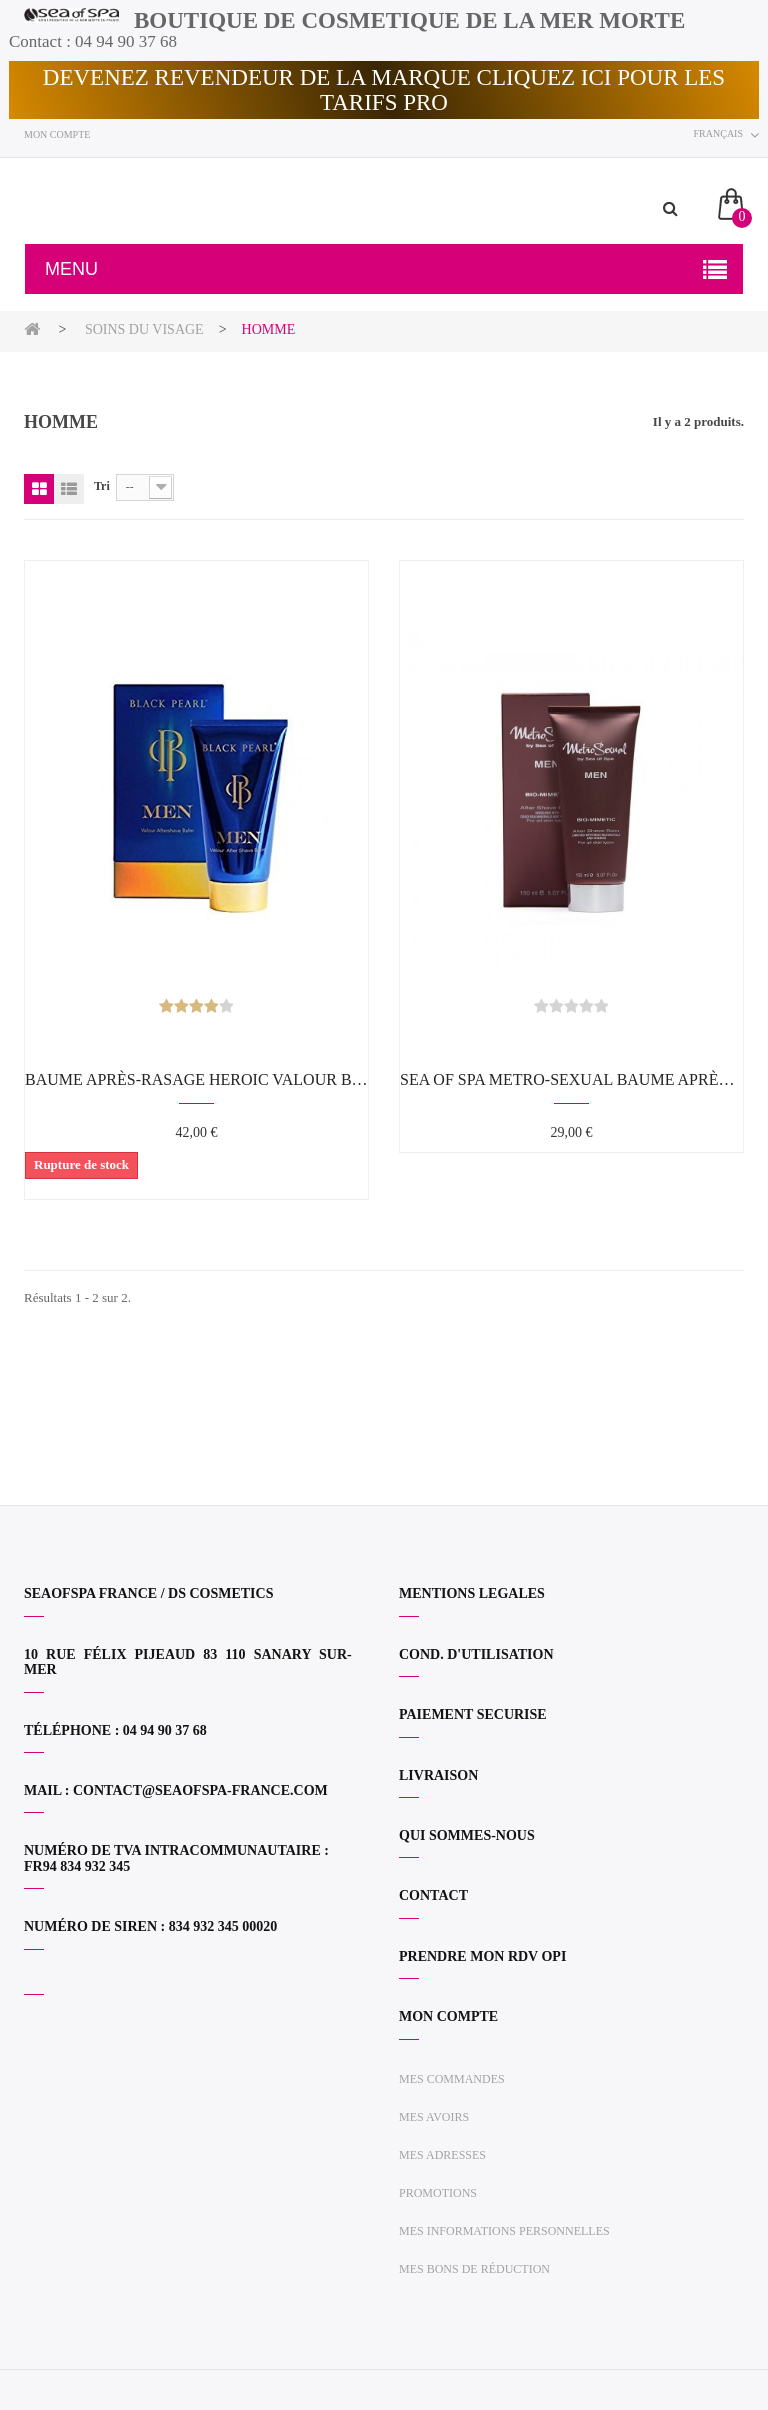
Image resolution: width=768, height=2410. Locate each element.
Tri (102, 486)
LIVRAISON (438, 1775)
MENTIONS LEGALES (472, 1593)
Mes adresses (442, 2155)
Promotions (438, 2193)
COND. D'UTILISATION (476, 1654)
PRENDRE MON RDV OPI (482, 1956)
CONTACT (433, 1895)
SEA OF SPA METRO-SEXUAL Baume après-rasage (571, 1079)
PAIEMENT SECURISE (473, 1714)
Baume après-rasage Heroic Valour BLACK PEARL (196, 1079)
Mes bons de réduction (474, 2269)
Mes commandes (452, 2079)
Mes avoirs (434, 2117)
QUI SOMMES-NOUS (467, 1835)
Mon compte (57, 134)
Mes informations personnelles (504, 2231)
